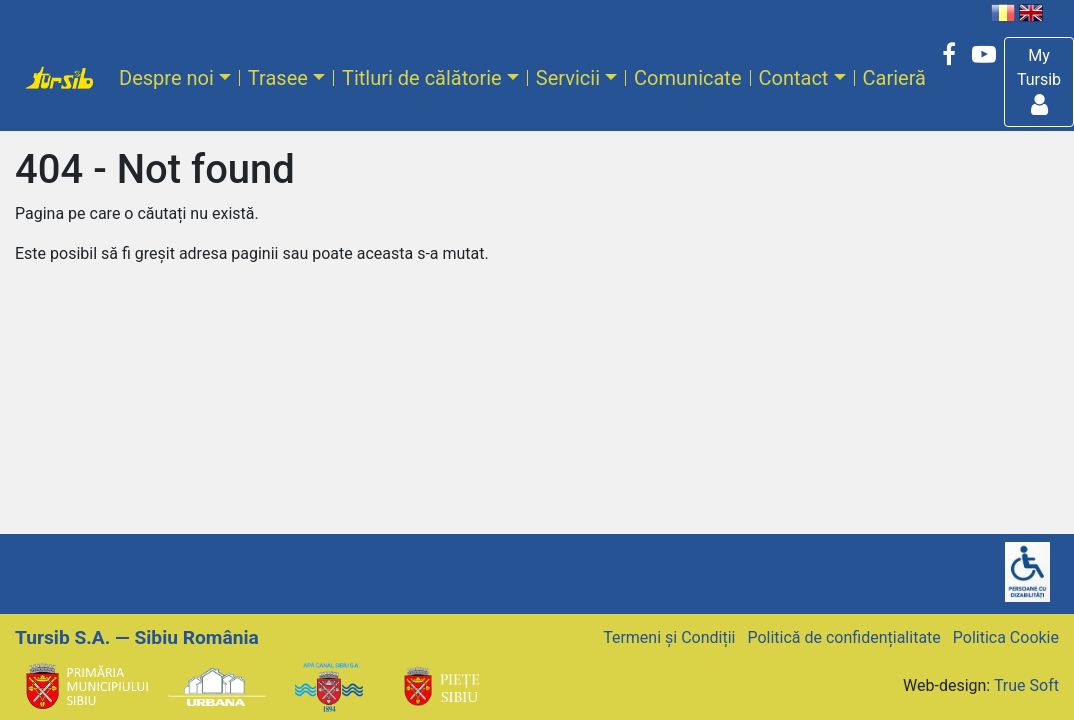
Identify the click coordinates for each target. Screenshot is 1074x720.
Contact (794, 78)
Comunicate (687, 78)
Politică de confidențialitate (843, 637)
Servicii (568, 78)
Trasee (278, 78)
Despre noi (166, 78)
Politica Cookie (1006, 637)
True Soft (1026, 685)
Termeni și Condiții (669, 637)
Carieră (894, 78)
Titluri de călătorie (422, 78)
